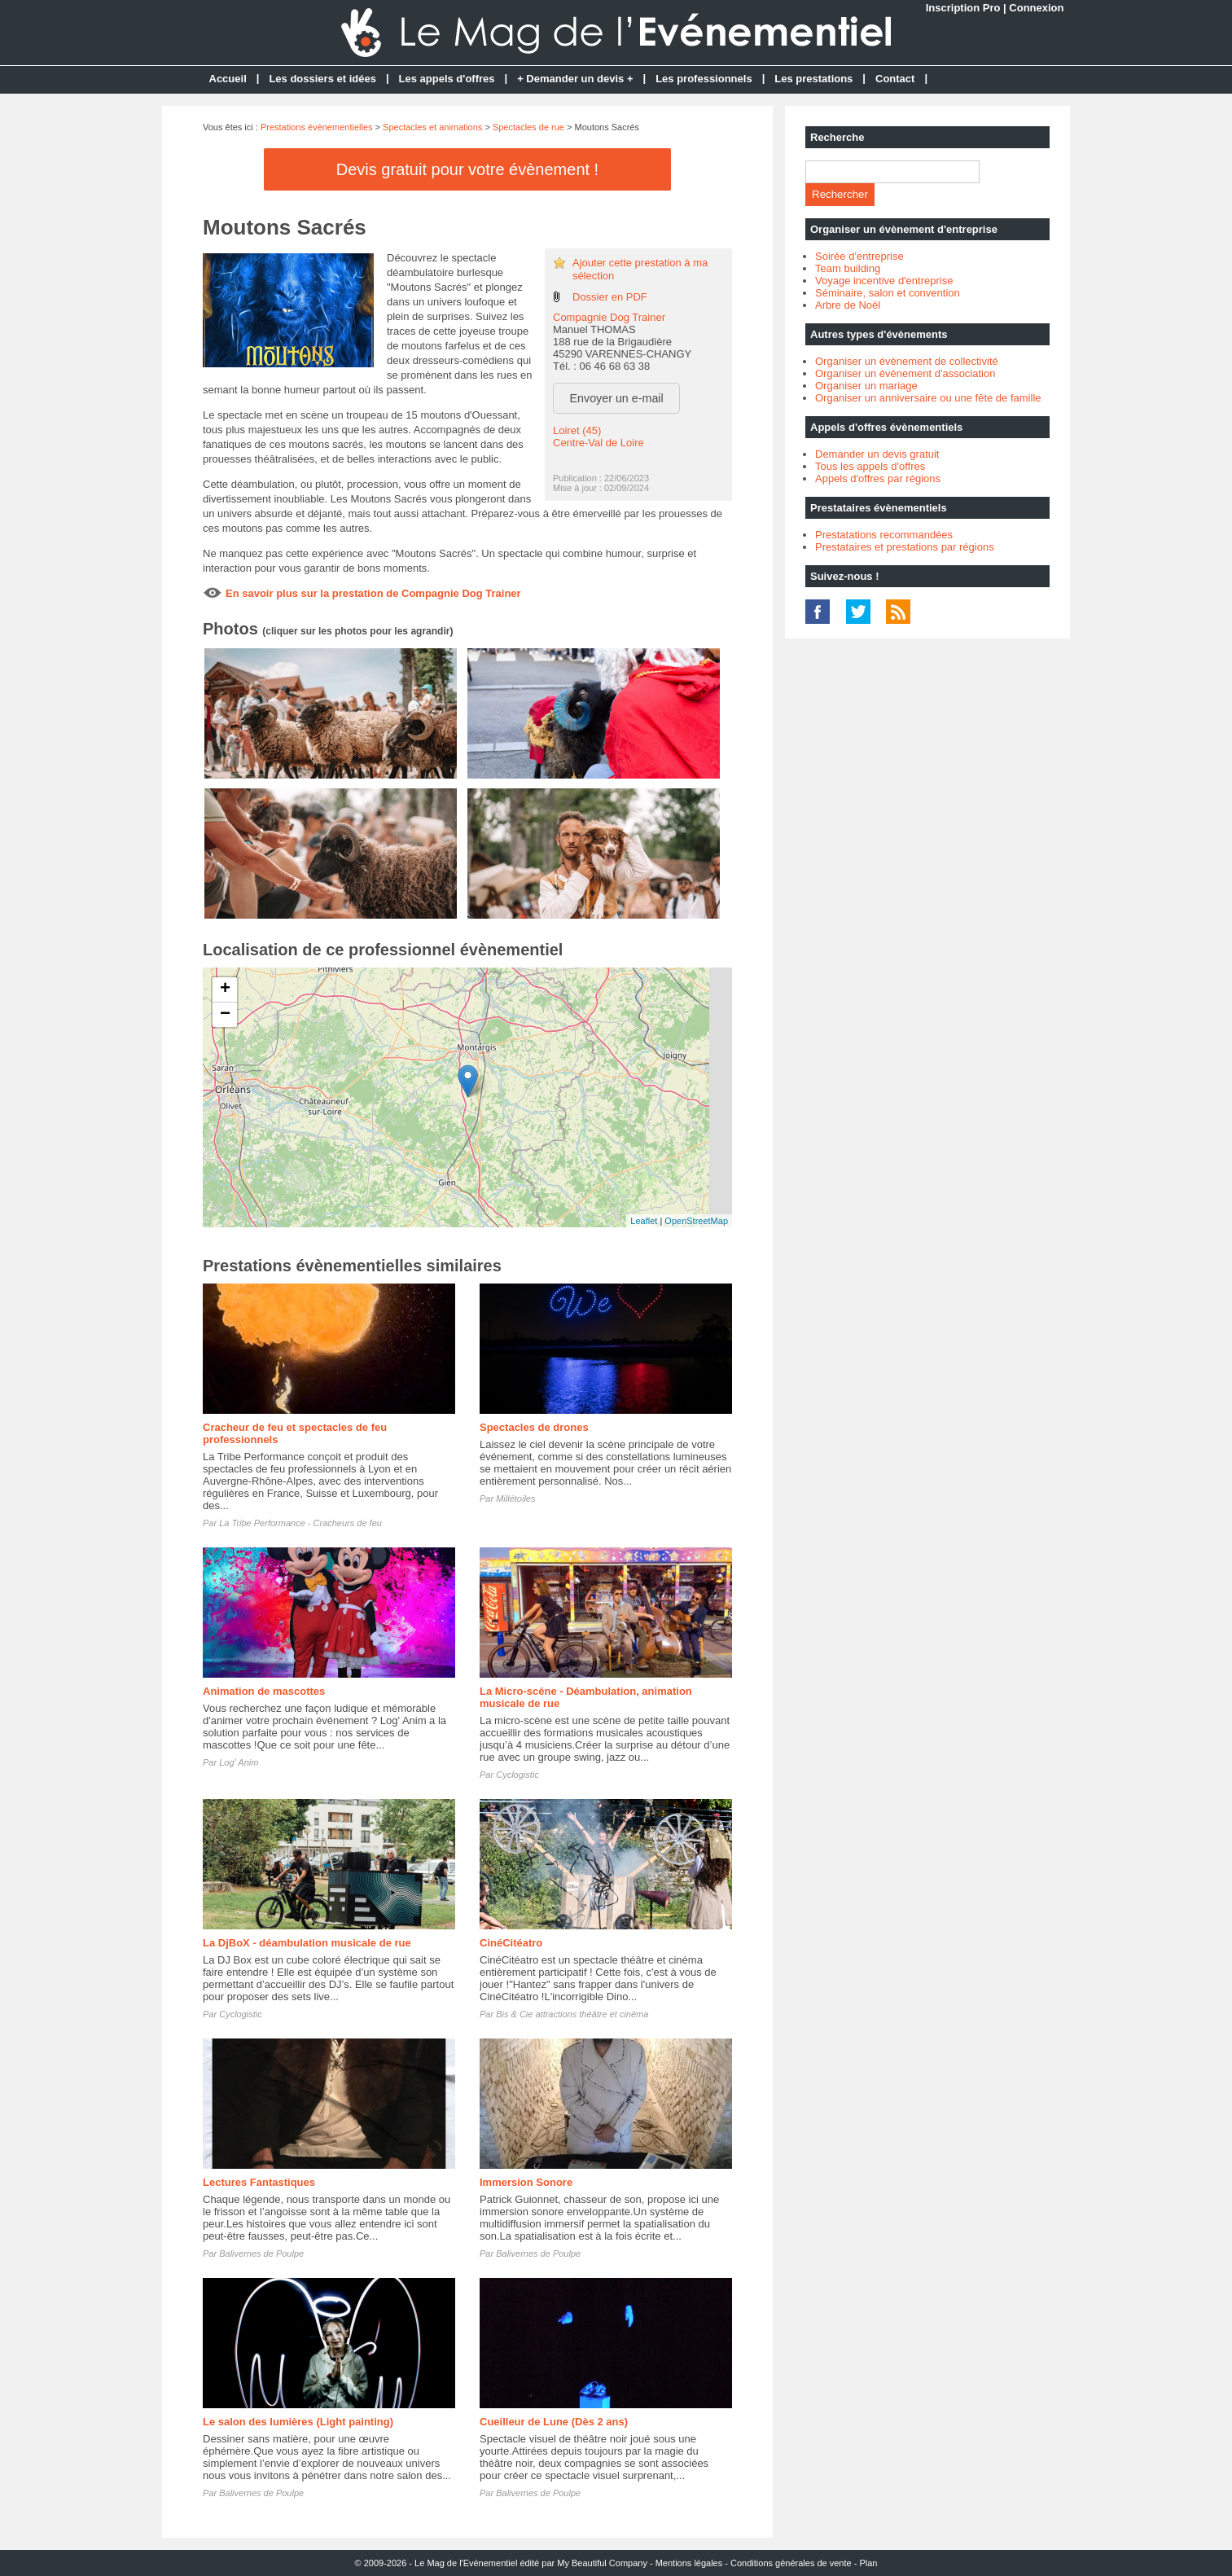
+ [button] (225, 989)
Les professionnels (703, 78)
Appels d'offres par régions (877, 478)
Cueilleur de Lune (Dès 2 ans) (554, 2422)
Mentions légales (689, 2563)
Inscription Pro (963, 8)
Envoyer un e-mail (617, 398)
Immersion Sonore (526, 2182)
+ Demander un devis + (575, 78)
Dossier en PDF (609, 297)
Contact (894, 78)
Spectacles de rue (528, 127)
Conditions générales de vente (791, 2563)
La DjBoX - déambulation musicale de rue (307, 1943)
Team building (847, 268)
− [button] (225, 1015)
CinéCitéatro (511, 1943)
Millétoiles (515, 1498)
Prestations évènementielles (317, 127)
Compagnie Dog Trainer (609, 317)
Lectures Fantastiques (259, 2182)
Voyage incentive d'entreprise (884, 280)
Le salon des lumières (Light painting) (298, 2422)
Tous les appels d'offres (870, 466)
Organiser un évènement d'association (905, 373)
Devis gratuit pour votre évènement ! (467, 169)
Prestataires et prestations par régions (904, 547)
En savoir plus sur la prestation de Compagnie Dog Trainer (373, 593)
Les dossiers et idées (322, 78)
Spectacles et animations (432, 127)
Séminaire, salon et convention (887, 293)
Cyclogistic (517, 1775)
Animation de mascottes (264, 1691)
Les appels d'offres (447, 78)
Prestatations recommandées (884, 535)
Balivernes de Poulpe (261, 2253)
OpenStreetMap (696, 1221)
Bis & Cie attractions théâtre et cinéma (572, 2014)
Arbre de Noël (847, 305)
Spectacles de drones (534, 1427)
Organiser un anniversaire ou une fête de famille (928, 398)
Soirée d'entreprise (859, 256)
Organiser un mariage (866, 386)
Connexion (1036, 8)
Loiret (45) (577, 430)
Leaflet (643, 1221)
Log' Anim (238, 1762)
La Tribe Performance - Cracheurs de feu (300, 1523)
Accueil (228, 78)
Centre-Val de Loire (598, 443)
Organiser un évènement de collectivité (906, 361)
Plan (868, 2563)
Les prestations (813, 78)
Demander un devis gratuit (877, 454)
